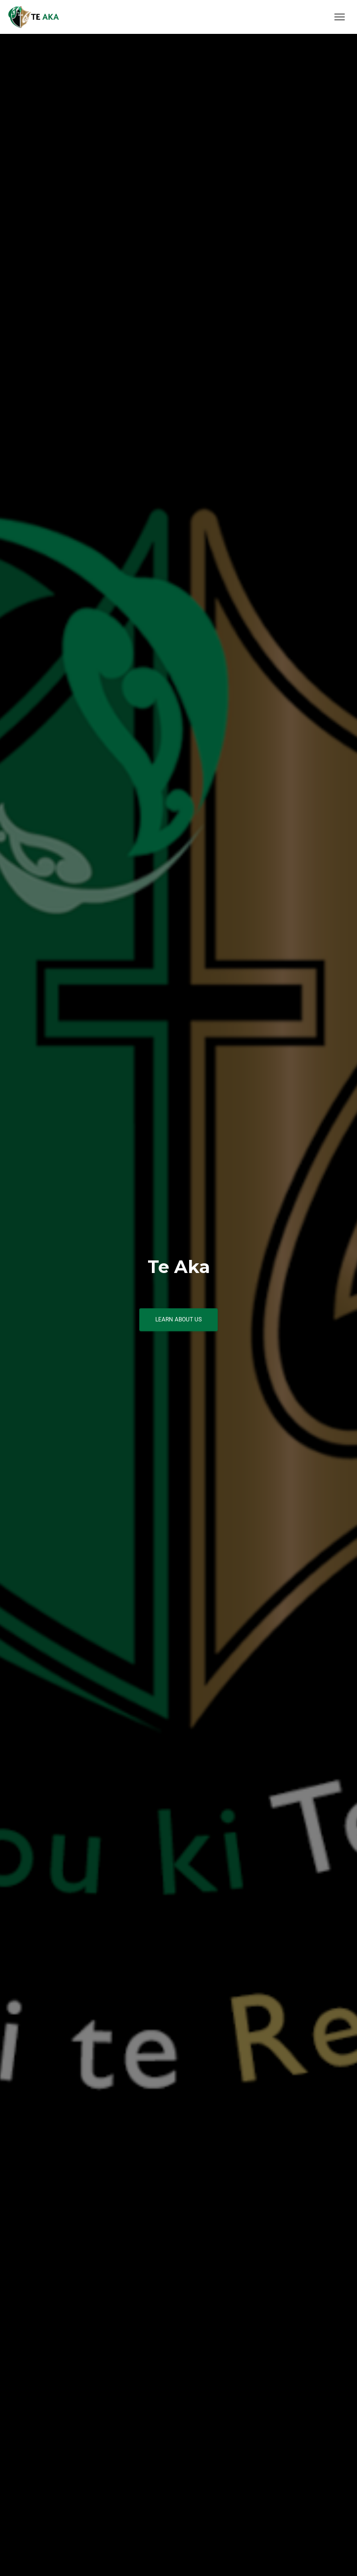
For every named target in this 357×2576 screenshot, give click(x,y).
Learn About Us (178, 1319)
